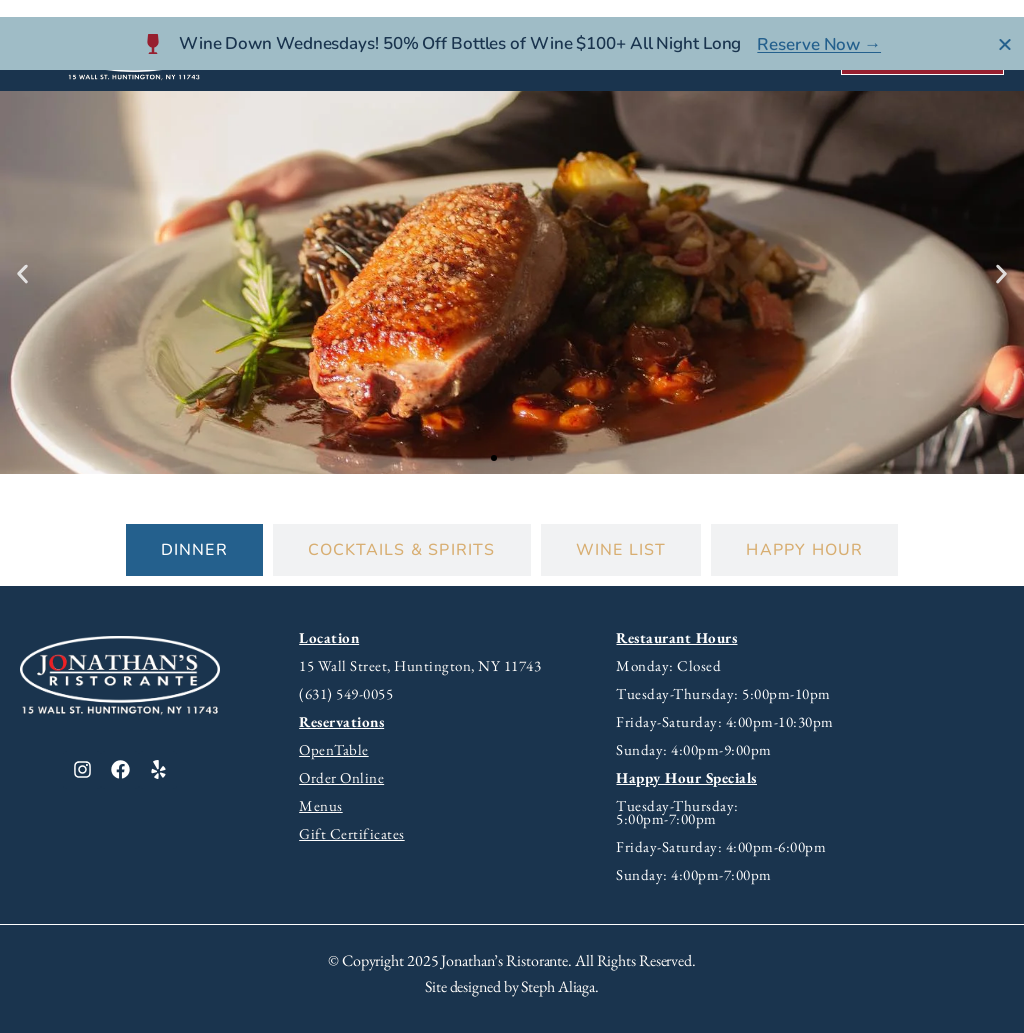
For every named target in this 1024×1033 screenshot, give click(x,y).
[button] (22, 274)
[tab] (194, 550)
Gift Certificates (352, 833)
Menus (321, 805)
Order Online (341, 777)
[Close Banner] (1005, 27)
